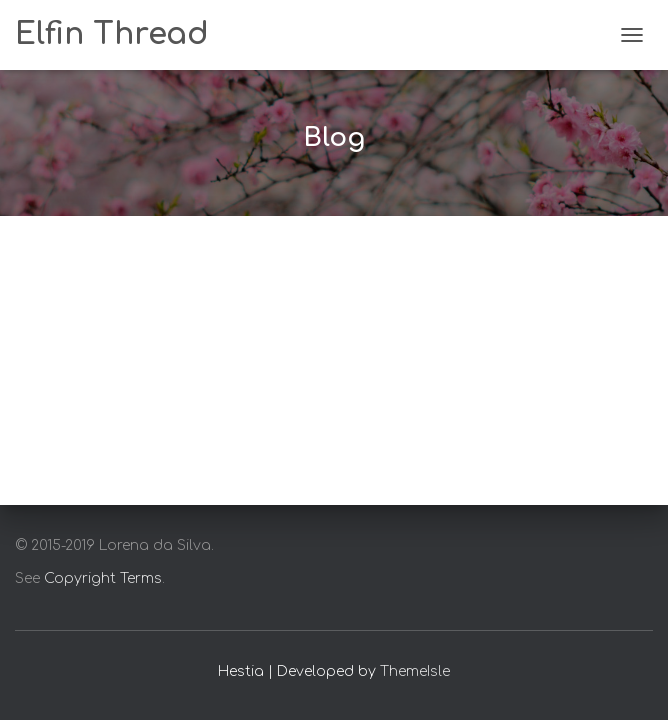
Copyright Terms (103, 578)
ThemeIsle (415, 671)
